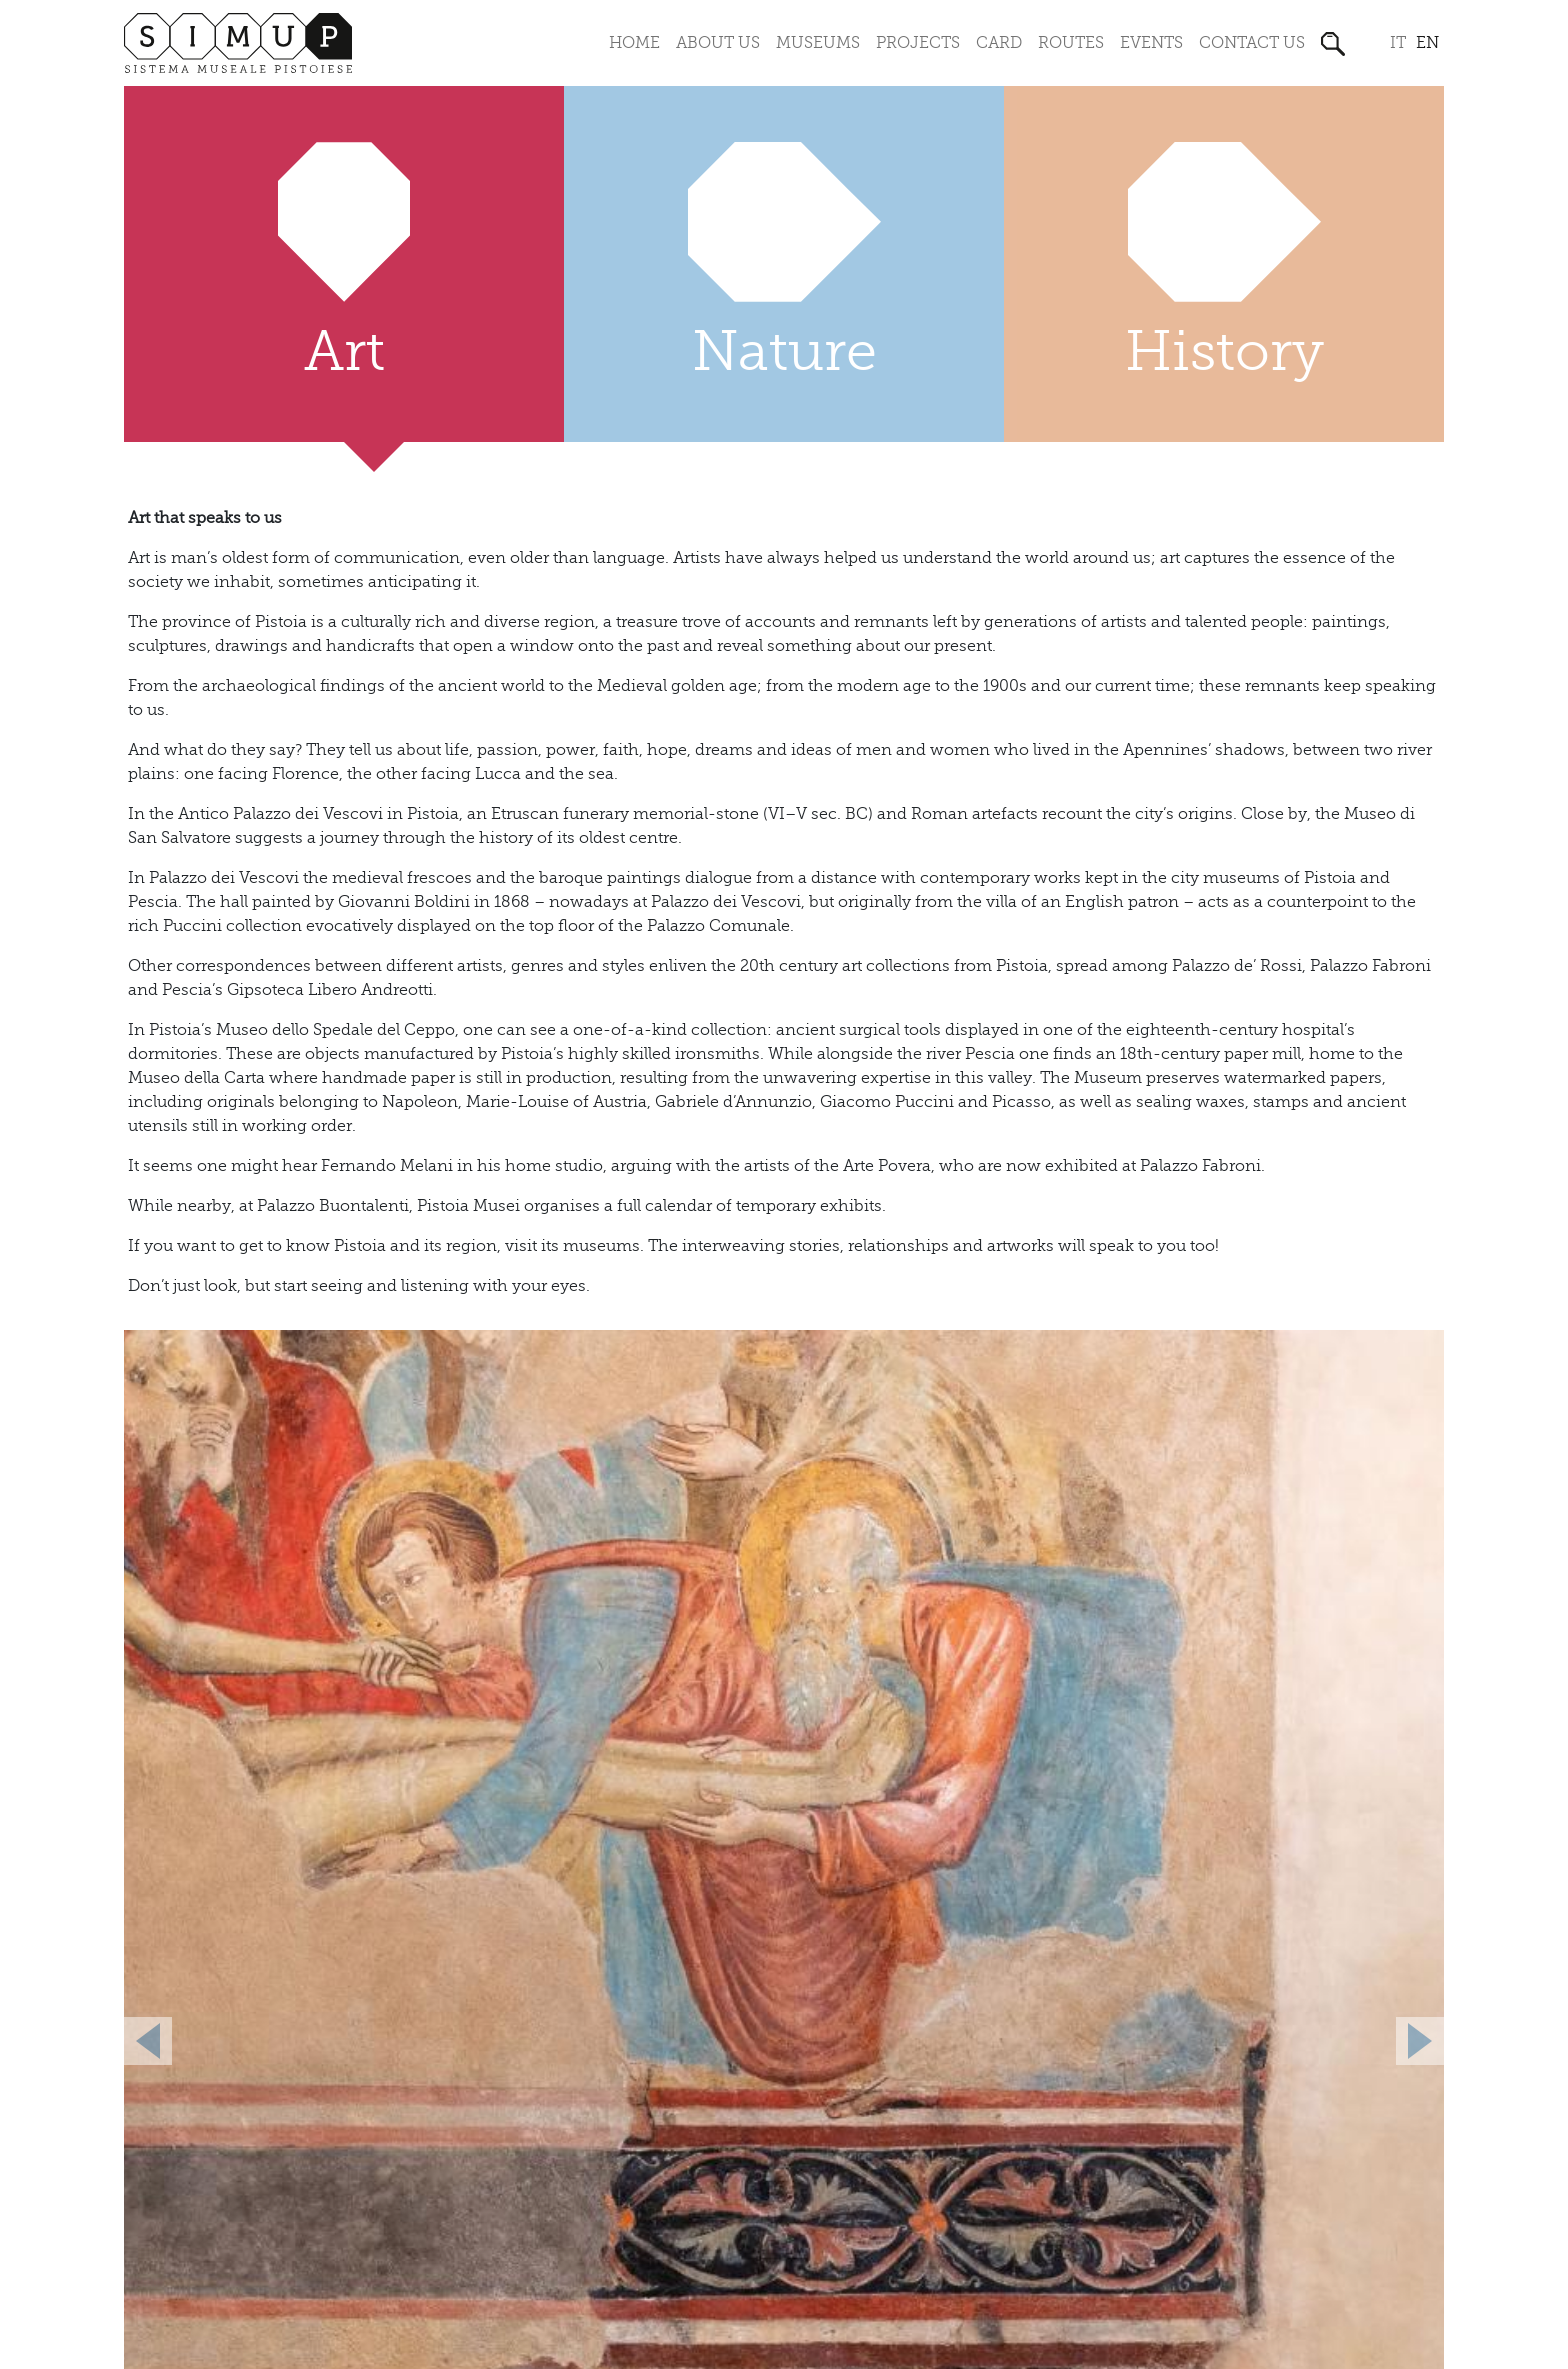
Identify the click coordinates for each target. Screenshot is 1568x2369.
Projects (918, 43)
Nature (784, 351)
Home (634, 43)
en (1427, 43)
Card (999, 43)
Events (1151, 43)
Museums (818, 43)
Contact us (1252, 43)
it (1398, 43)
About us (718, 43)
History (1224, 351)
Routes (1071, 43)
